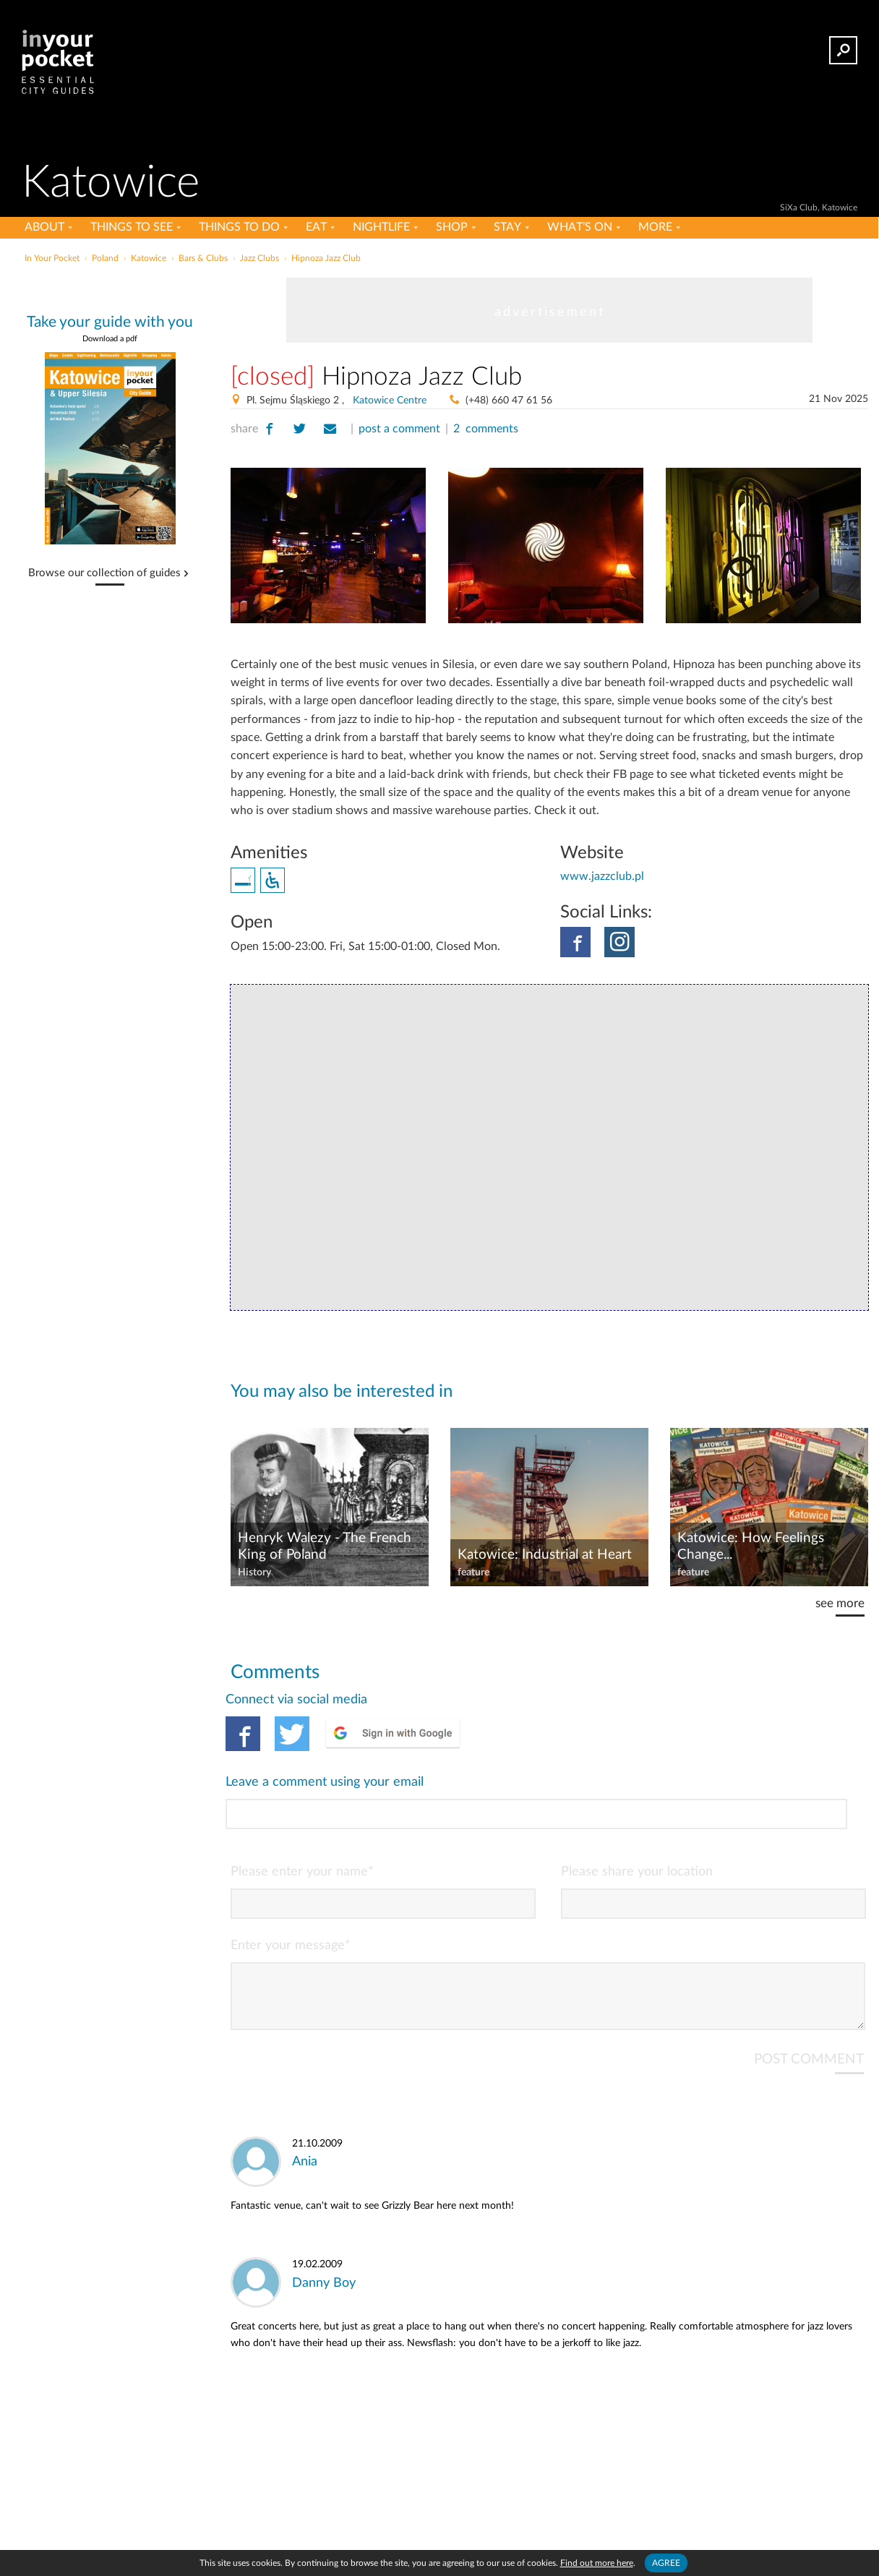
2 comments (485, 429)
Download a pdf (109, 339)
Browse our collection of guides (104, 573)
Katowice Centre (389, 400)
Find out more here (596, 2563)
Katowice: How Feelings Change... (750, 1546)
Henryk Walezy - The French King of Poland (324, 1546)
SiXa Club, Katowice (818, 207)
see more (840, 1603)
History (254, 1572)
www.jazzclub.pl (602, 876)
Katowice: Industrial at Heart (545, 1555)
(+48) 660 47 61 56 (509, 400)
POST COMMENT (809, 1999)
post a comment (399, 429)
